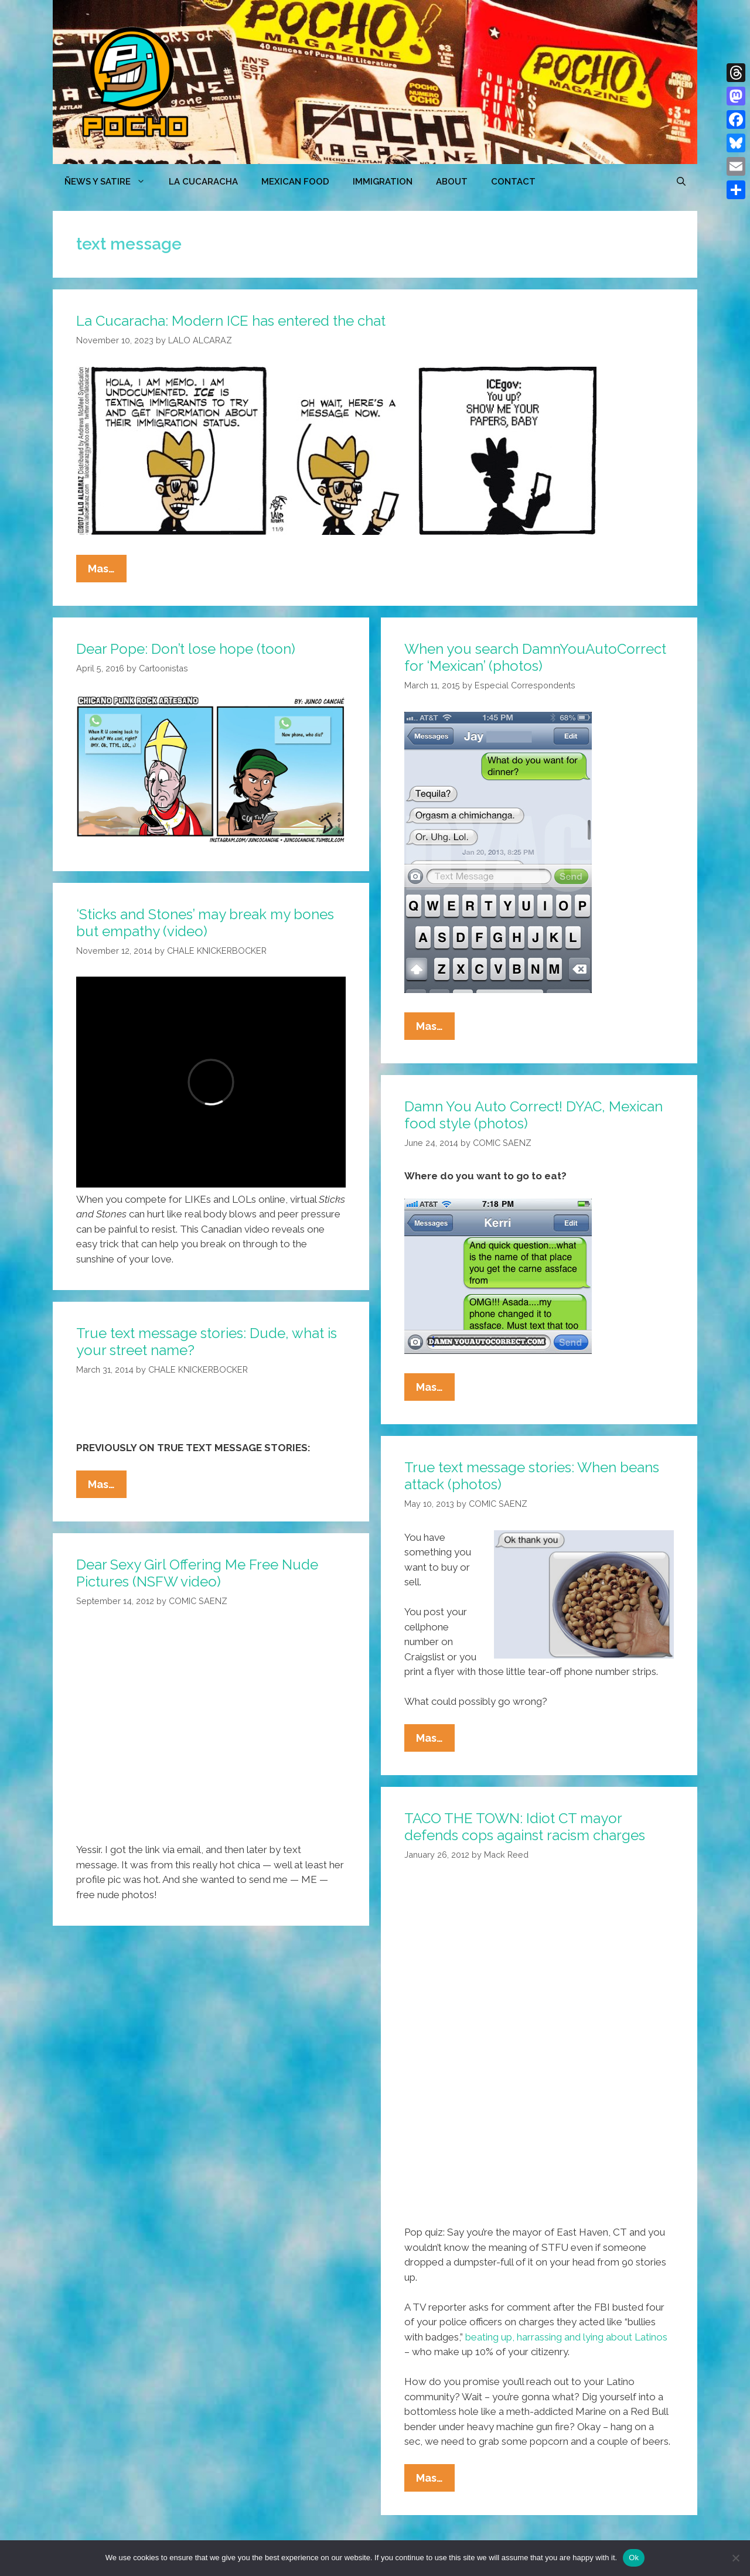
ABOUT (452, 181)
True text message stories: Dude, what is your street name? (206, 1342)
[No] (735, 2558)
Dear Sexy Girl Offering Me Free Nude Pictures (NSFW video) (197, 1573)
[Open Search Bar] (681, 181)
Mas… (107, 571)
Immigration (382, 181)
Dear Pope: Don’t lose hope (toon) (185, 648)
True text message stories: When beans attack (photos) (531, 1476)
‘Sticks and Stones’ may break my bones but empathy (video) (205, 923)
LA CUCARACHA (203, 181)
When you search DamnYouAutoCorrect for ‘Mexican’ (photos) (535, 657)
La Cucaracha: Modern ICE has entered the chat (231, 320)
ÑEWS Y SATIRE (110, 181)
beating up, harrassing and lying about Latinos (566, 2337)
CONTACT (513, 181)
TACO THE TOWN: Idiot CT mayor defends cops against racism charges (524, 1827)
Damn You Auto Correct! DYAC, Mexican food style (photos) (533, 1115)
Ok (634, 2557)
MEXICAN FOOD (295, 181)
